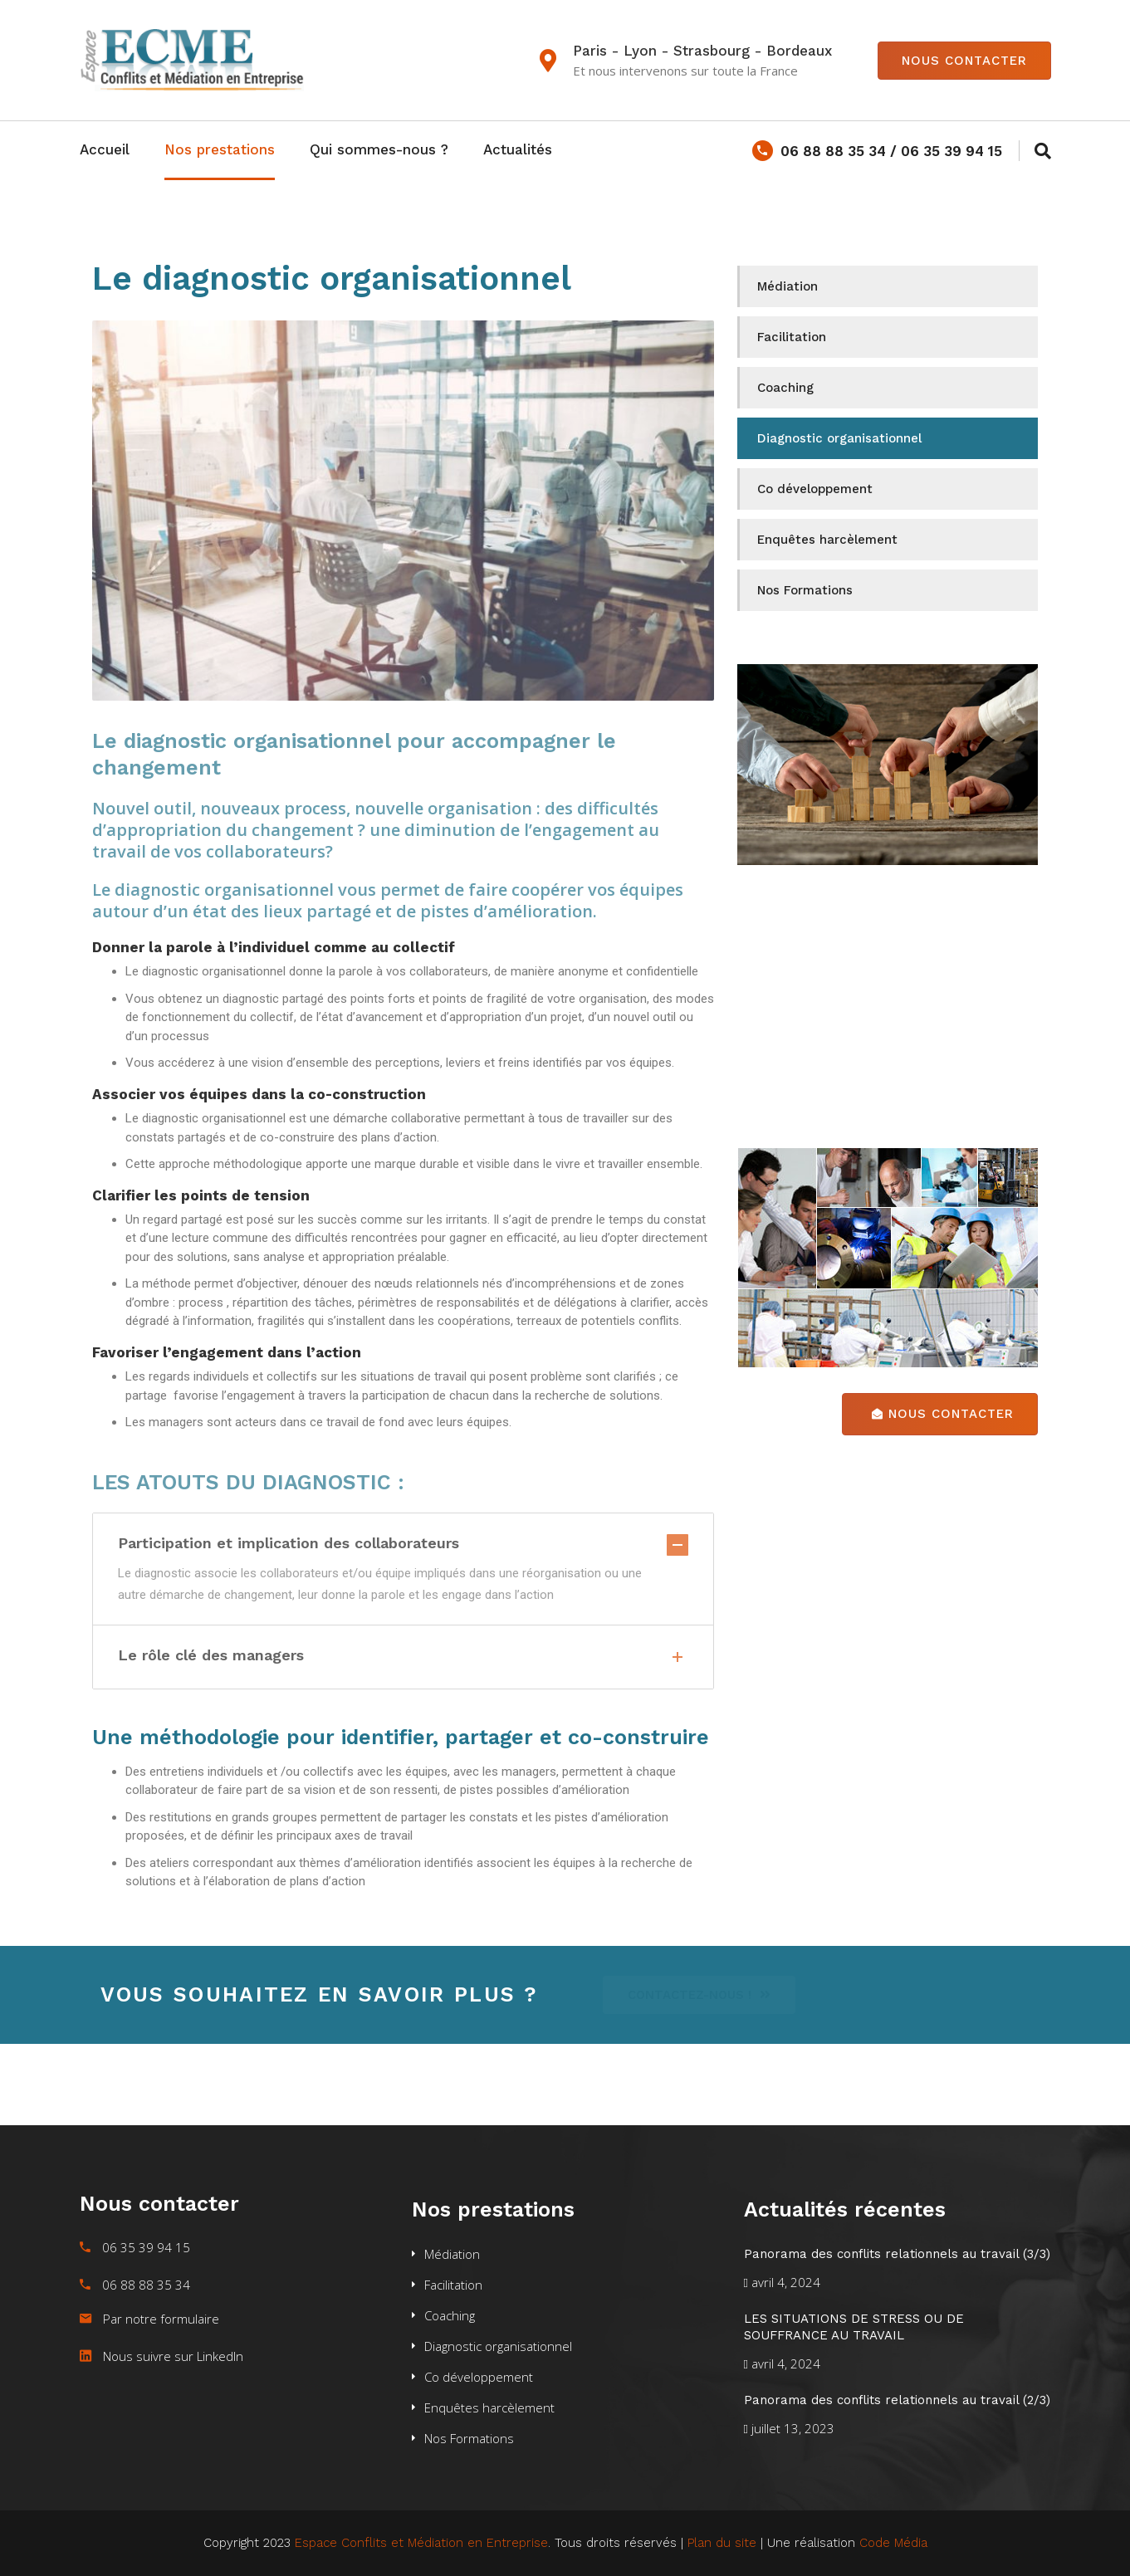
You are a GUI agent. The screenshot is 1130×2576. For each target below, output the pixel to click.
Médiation (787, 286)
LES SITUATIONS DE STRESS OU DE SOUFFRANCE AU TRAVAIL (854, 2327)
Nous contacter (964, 60)
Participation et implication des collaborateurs (403, 1543)
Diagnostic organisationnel (839, 438)
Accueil (105, 149)
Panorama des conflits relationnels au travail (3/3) (897, 2253)
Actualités (517, 149)
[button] (705, 1995)
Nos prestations (219, 149)
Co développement (815, 488)
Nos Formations (805, 590)
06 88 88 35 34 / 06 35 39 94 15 (877, 150)
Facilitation (791, 337)
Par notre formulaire (161, 2318)
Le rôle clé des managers (403, 1657)
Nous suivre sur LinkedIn (173, 2356)
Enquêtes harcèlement (827, 539)
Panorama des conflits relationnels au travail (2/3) (897, 2400)
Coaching (785, 387)
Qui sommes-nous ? (379, 149)
